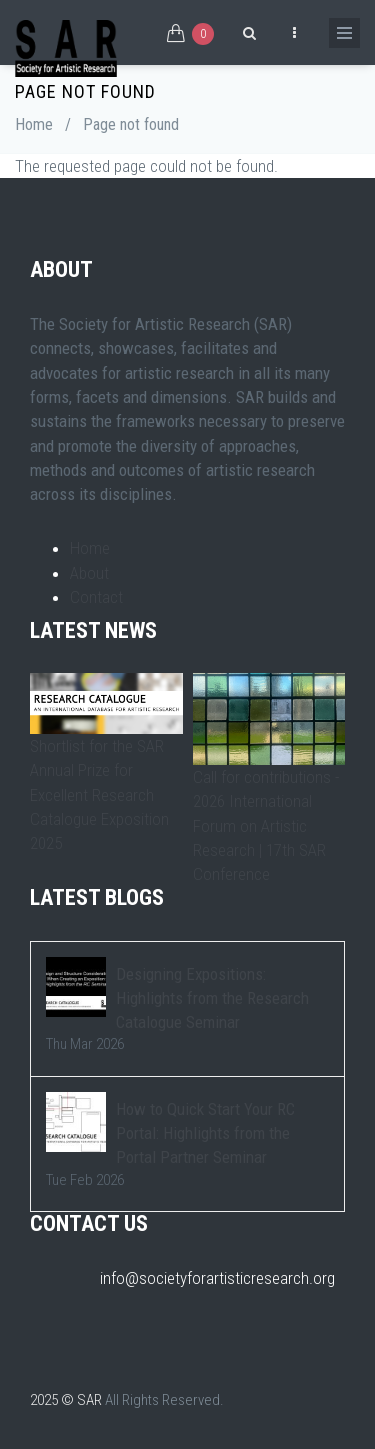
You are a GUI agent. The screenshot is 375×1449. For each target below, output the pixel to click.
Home (34, 124)
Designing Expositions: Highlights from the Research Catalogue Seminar (212, 998)
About (89, 573)
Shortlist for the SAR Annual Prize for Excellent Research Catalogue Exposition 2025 (99, 794)
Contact (96, 597)
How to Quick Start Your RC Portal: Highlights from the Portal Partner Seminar (205, 1133)
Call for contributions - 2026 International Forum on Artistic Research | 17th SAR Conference (266, 825)
